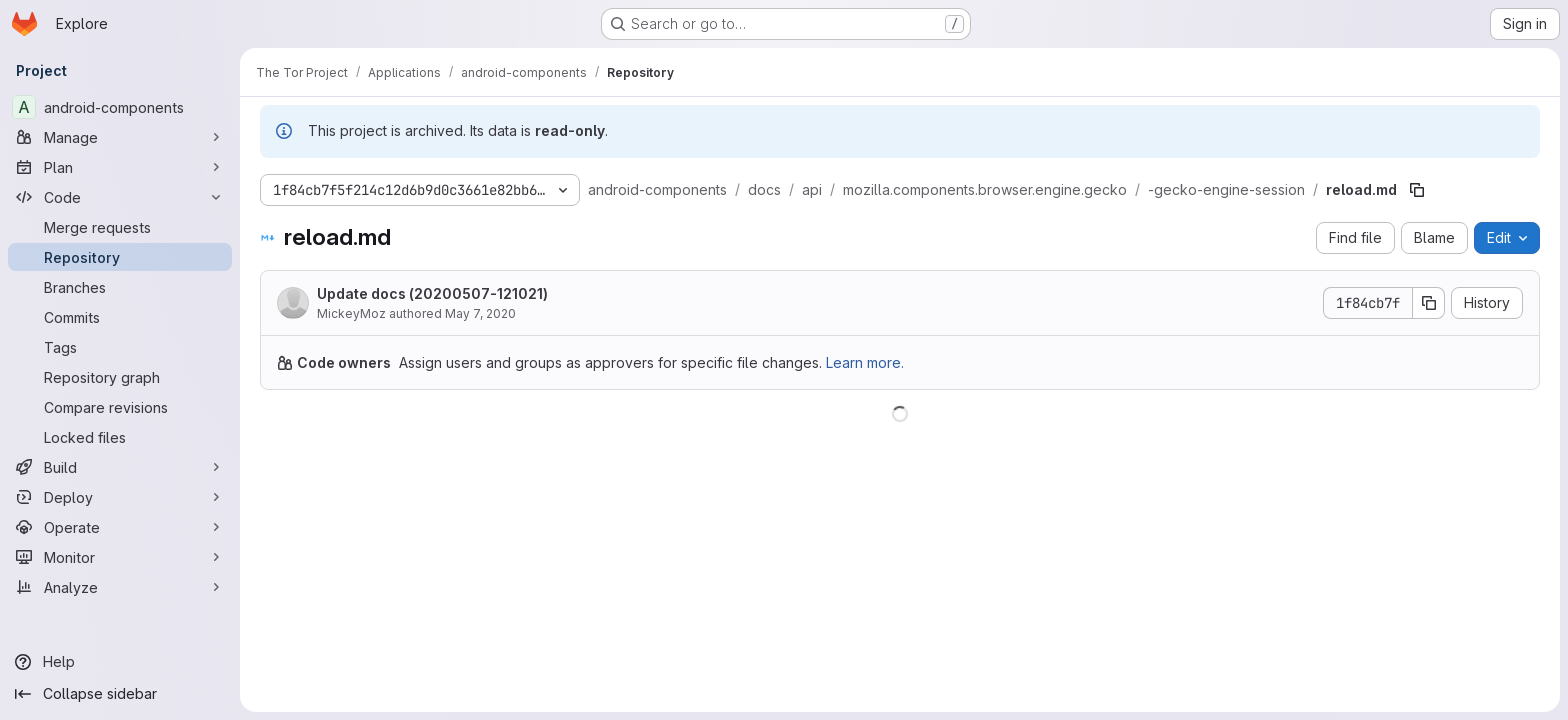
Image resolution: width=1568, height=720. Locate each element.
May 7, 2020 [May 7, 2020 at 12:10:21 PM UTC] (480, 313)
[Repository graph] (120, 377)
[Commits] (120, 317)
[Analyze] (120, 587)
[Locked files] (120, 437)
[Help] (120, 662)
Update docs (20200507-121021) (432, 293)
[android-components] (120, 107)
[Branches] (120, 287)
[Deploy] (120, 497)
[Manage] (120, 137)
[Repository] (120, 257)
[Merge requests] (120, 227)
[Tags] (120, 347)
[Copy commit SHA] (1429, 303)
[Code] (120, 197)
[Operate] (120, 527)
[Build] (120, 467)
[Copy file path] (1417, 190)
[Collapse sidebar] (120, 694)
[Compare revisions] (120, 407)
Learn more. (865, 362)
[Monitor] (120, 557)
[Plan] (120, 167)
